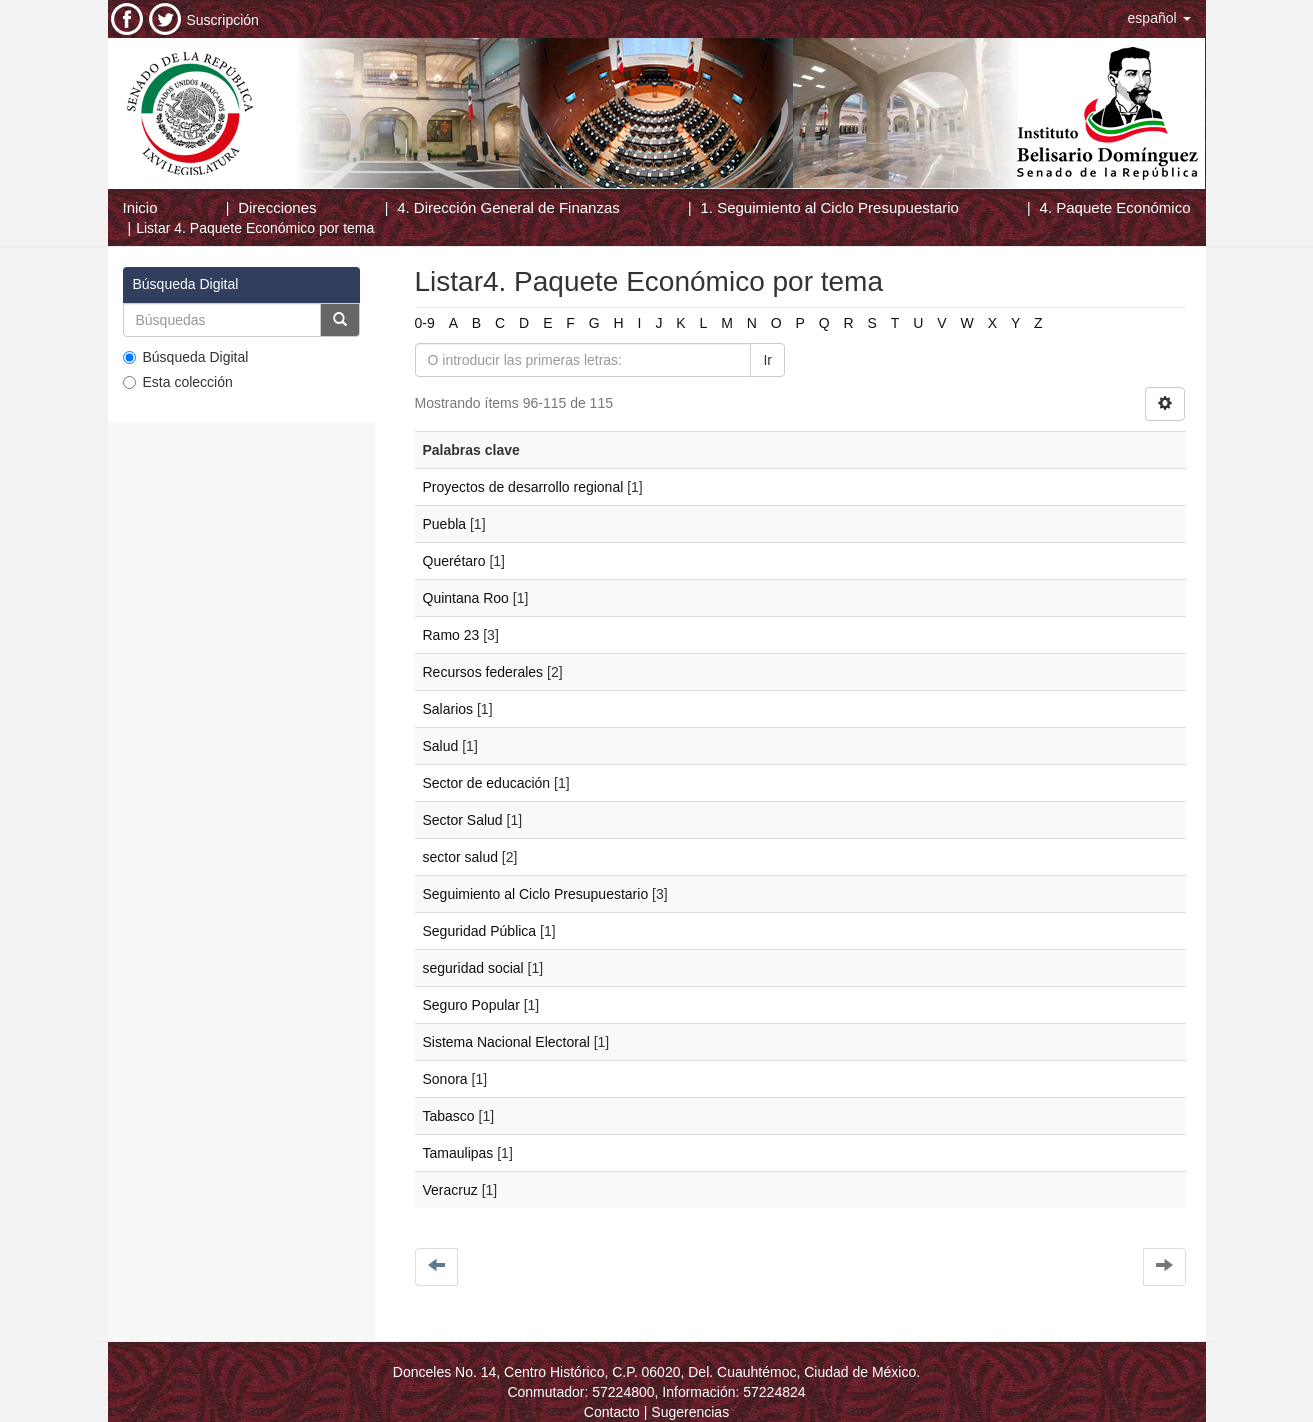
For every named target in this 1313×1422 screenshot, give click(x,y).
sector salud (460, 857)
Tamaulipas (458, 1153)
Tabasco (449, 1116)
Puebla (445, 524)
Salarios (448, 709)
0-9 (425, 323)
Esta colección (178, 382)
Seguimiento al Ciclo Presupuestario (536, 894)
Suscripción (223, 20)
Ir (767, 360)
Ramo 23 (451, 635)
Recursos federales (483, 672)
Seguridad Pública (480, 931)
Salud (441, 746)
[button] (1159, 18)
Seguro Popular (471, 1005)
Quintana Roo (466, 598)
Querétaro (454, 561)
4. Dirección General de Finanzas (508, 207)
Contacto (612, 1412)
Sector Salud (463, 820)
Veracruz (450, 1190)
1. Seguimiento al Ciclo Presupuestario (829, 207)
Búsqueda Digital (186, 357)
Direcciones (277, 207)
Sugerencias (690, 1412)
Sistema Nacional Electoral (506, 1042)
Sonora (445, 1079)
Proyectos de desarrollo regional (523, 487)
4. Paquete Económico (1115, 207)
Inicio (140, 207)
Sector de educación (487, 783)
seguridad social (473, 968)
